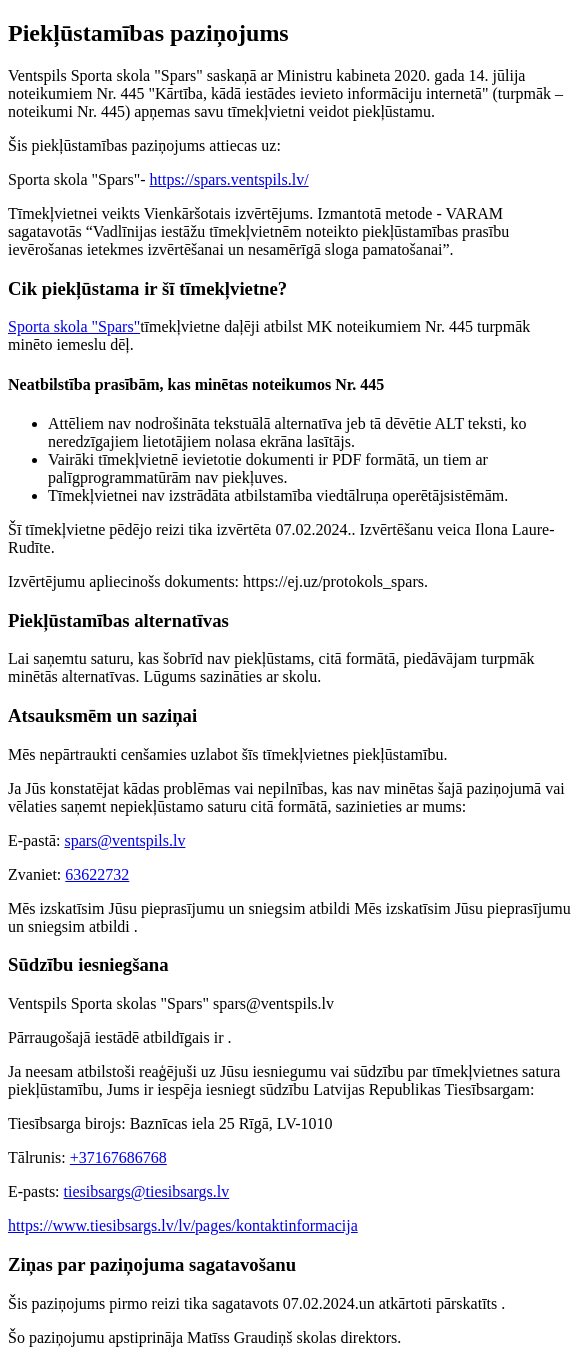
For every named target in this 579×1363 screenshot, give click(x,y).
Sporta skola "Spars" (74, 326)
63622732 (97, 874)
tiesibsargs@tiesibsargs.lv (147, 1191)
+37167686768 (118, 1157)
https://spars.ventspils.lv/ (229, 179)
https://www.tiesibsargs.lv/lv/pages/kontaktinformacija (183, 1225)
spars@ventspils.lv (124, 840)
